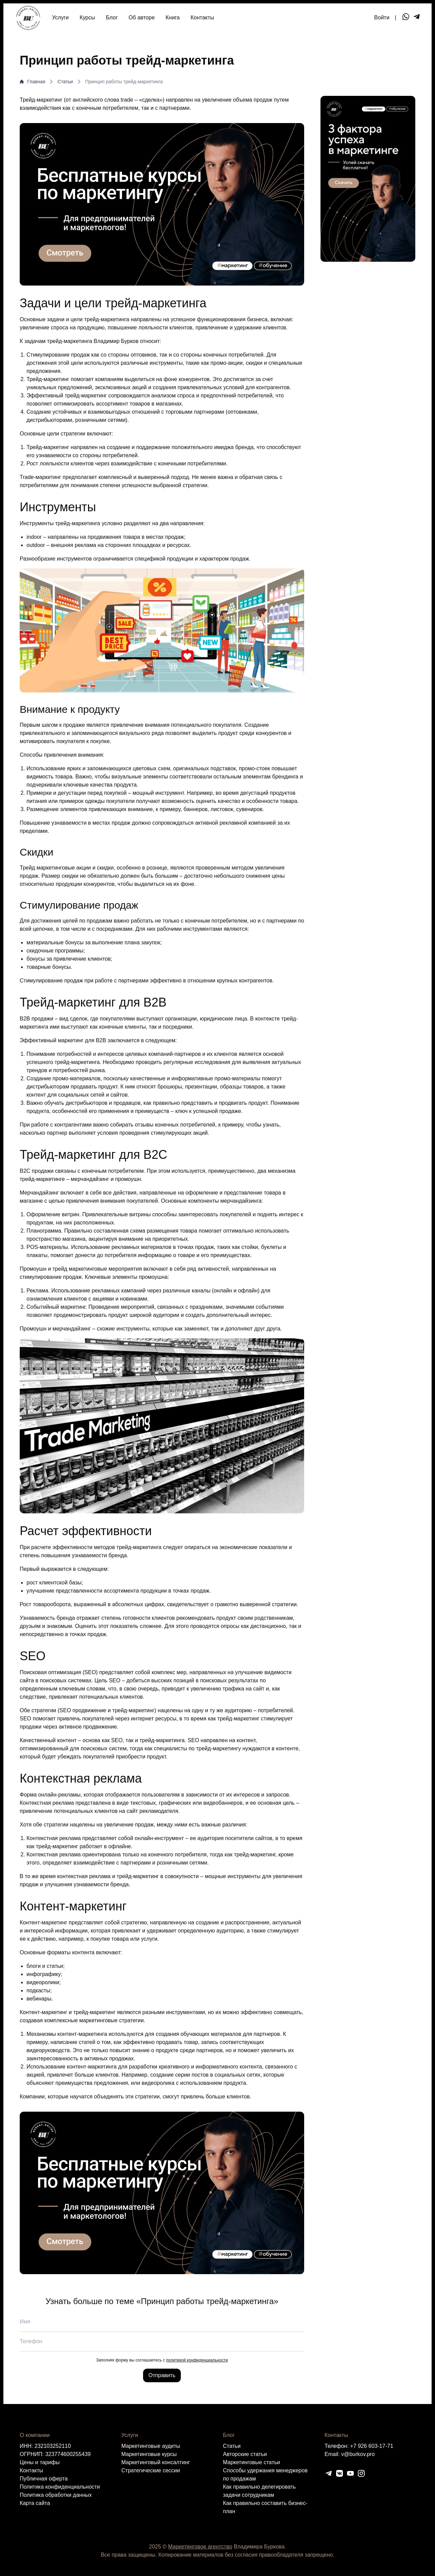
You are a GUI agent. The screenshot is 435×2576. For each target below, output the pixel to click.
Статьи (65, 81)
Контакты (202, 17)
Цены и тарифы (39, 2462)
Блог (112, 17)
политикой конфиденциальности (197, 2360)
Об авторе (141, 17)
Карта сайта (35, 2503)
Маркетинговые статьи (251, 2462)
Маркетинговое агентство (200, 2546)
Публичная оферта (44, 2478)
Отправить (162, 2375)
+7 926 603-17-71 (371, 2446)
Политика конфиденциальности (60, 2487)
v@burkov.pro (358, 2454)
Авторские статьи (245, 2454)
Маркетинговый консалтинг (155, 2462)
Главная (32, 81)
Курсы (87, 17)
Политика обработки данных (56, 2495)
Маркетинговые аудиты (150, 2446)
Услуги (60, 17)
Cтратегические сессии (150, 2470)
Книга (172, 17)
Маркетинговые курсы (149, 2454)
